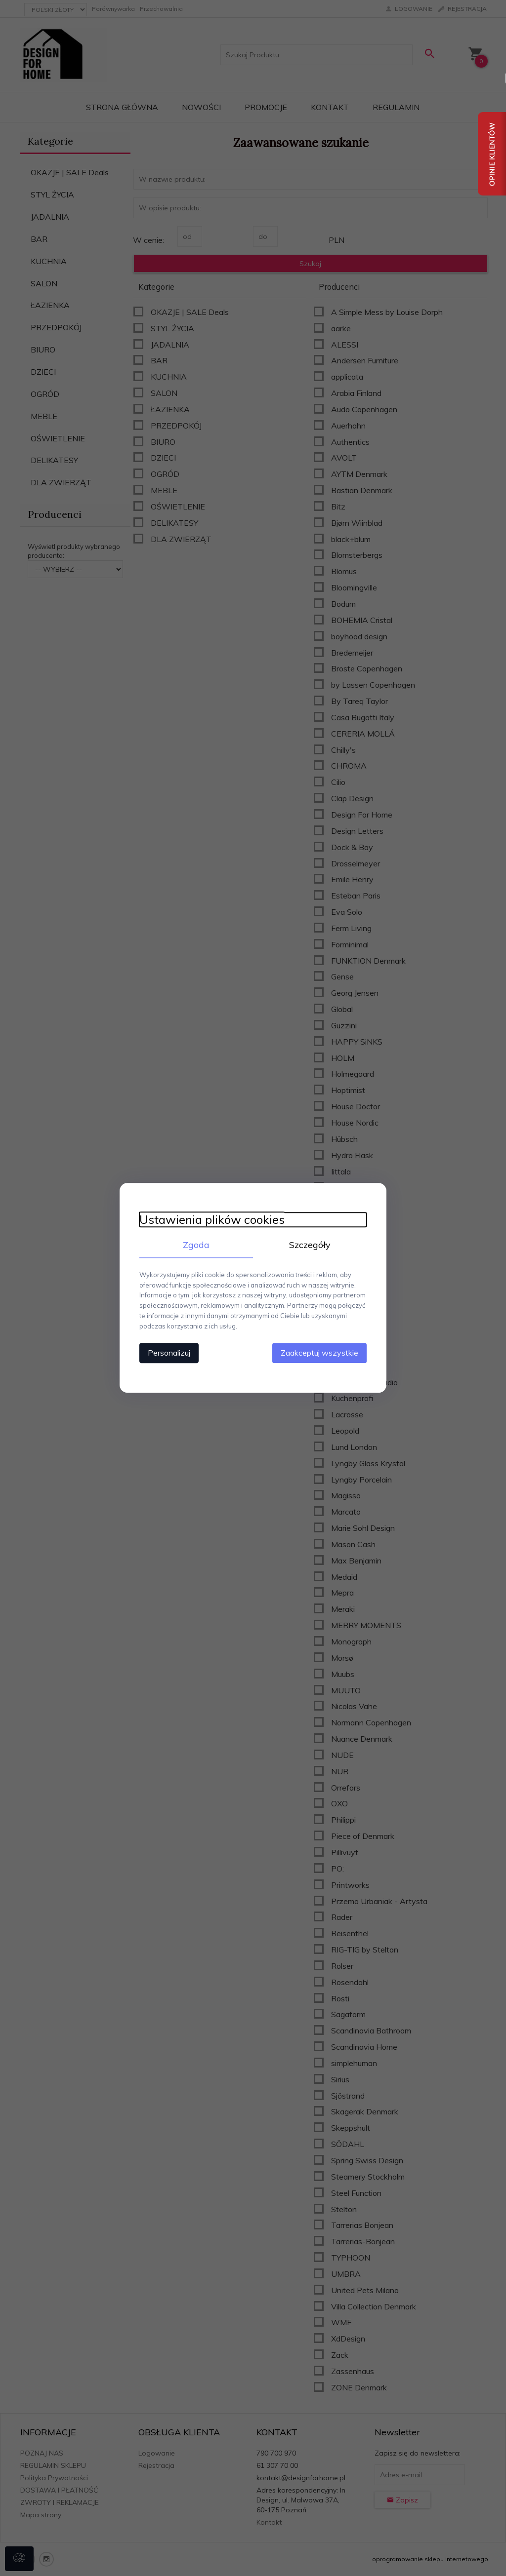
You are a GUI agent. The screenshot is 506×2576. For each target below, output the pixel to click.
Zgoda (196, 1244)
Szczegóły (310, 1244)
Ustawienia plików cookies (212, 1219)
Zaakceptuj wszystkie (319, 1353)
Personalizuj (169, 1353)
